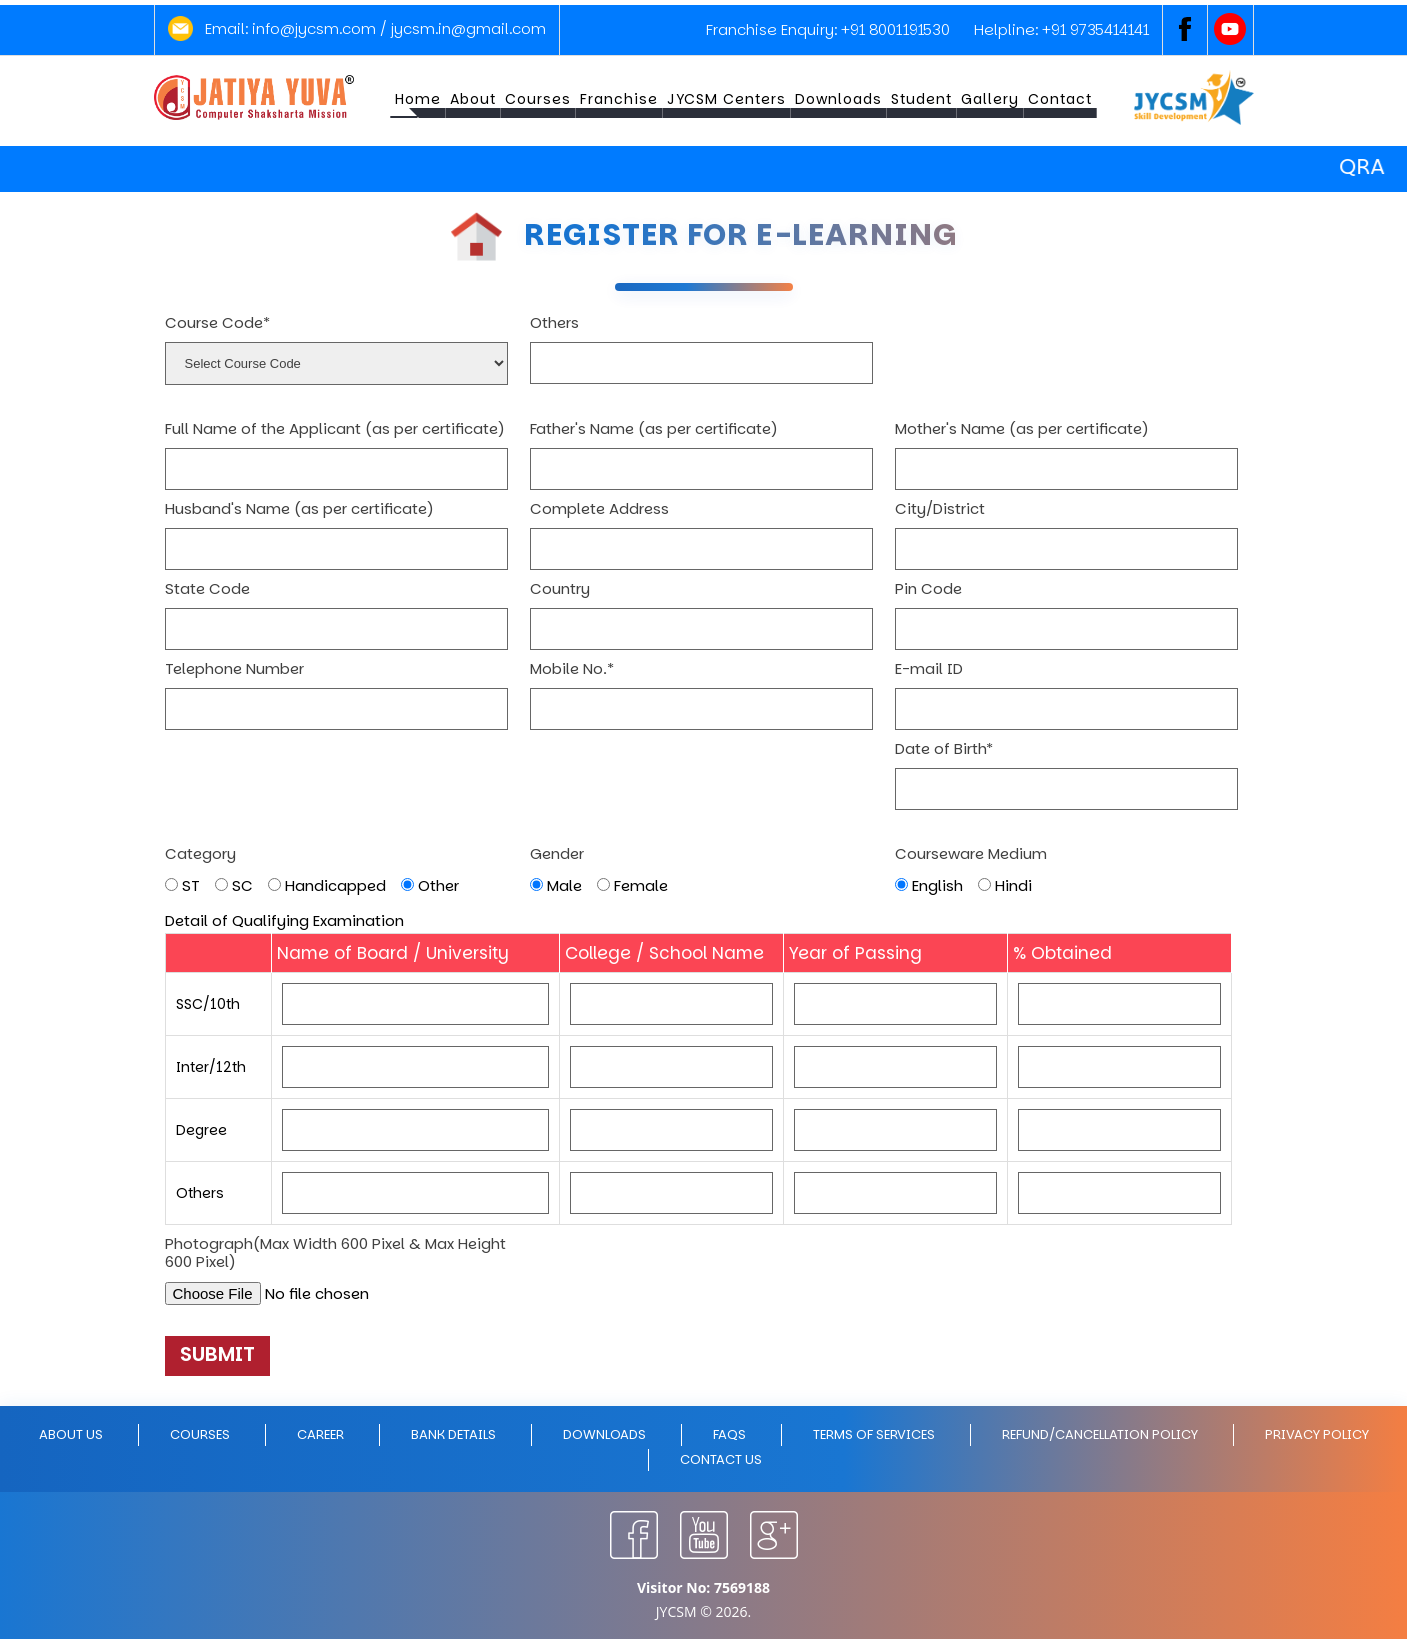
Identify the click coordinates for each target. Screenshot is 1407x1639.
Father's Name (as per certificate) (654, 429)
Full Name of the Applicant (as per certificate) (335, 429)
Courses (538, 99)
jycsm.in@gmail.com (468, 28)
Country (560, 589)
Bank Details (453, 1434)
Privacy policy (1317, 1434)
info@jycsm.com (314, 28)
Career (320, 1434)
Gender (557, 854)
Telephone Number (234, 669)
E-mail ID (929, 669)
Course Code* (217, 323)
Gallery (990, 99)
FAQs (729, 1434)
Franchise (619, 99)
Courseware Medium (971, 854)
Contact (1060, 99)
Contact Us (721, 1459)
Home (418, 99)
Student (921, 99)
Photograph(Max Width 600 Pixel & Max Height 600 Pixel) (335, 1253)
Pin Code (928, 589)
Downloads (838, 99)
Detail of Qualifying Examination (284, 920)
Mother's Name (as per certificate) (1022, 429)
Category (200, 854)
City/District (940, 509)
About (473, 99)
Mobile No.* (572, 669)
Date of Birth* (944, 749)
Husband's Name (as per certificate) (299, 509)
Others (554, 323)
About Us (71, 1434)
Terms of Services (874, 1434)
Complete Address (599, 509)
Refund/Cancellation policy (1100, 1434)
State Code (207, 589)
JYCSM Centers (726, 99)
